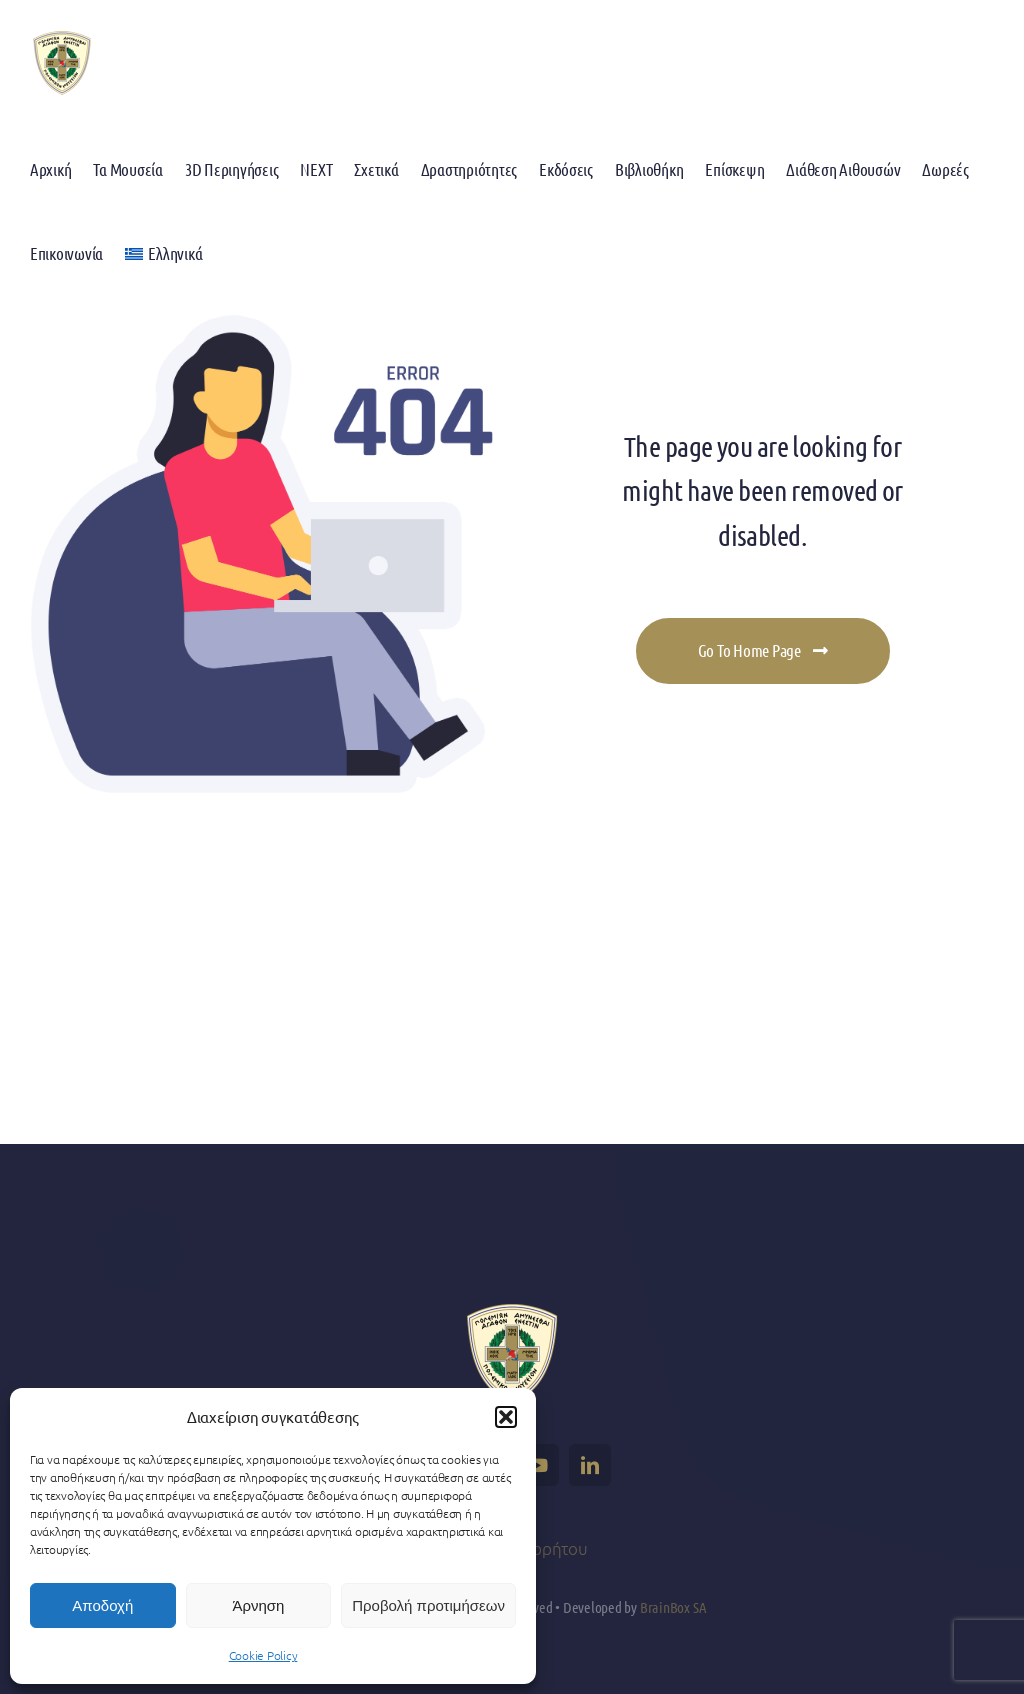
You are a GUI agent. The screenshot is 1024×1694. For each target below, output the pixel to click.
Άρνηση (258, 1605)
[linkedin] (590, 1465)
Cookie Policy (263, 1655)
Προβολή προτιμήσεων (428, 1605)
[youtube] (538, 1465)
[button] (506, 1417)
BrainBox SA (673, 1607)
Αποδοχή (102, 1605)
